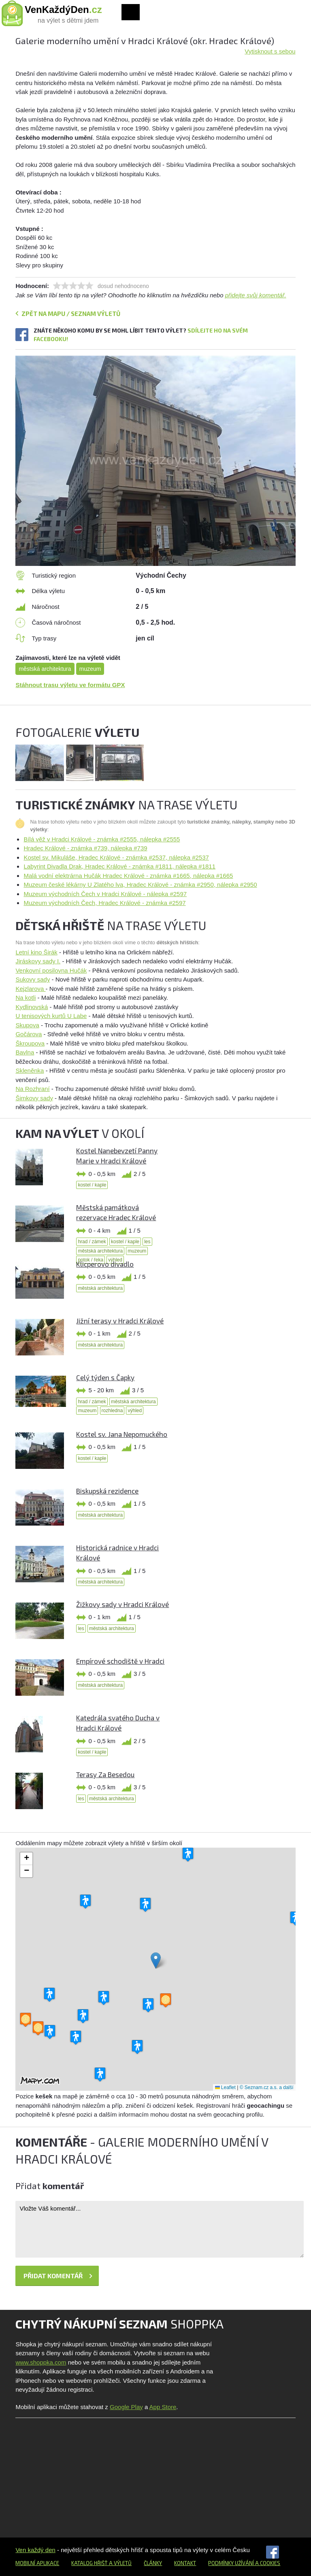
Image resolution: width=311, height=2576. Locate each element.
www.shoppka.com (40, 2362)
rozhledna (112, 1410)
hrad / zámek (92, 1241)
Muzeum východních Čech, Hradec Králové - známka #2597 (104, 902)
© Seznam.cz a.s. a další (267, 2087)
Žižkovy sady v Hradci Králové (122, 1604)
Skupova (27, 1025)
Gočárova (28, 1034)
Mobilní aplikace (37, 2563)
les (147, 1241)
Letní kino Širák (36, 952)
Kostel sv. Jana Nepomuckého (121, 1434)
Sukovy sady (32, 979)
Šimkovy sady (34, 1098)
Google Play (126, 2406)
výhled (135, 1410)
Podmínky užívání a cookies (244, 2563)
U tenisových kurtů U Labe (51, 1015)
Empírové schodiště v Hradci (120, 1661)
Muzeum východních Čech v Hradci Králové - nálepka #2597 (105, 893)
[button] (156, 1960)
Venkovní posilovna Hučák (51, 970)
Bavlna (24, 1052)
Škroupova (30, 1043)
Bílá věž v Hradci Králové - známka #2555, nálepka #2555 (101, 839)
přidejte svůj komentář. (255, 295)
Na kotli (25, 997)
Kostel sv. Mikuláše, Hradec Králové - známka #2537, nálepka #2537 (116, 857)
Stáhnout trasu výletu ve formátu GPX (70, 684)
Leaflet (225, 2087)
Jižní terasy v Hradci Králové (120, 1321)
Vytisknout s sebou (270, 51)
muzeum (90, 669)
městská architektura (45, 669)
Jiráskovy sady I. (37, 961)
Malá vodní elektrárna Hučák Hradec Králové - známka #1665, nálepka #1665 (128, 875)
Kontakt (185, 2563)
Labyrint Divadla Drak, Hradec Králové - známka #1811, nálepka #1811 (119, 866)
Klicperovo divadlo (105, 1264)
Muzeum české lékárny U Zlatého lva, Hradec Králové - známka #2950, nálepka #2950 (140, 884)
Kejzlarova (30, 988)
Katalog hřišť (89, 2563)
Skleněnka (29, 1070)
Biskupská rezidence (107, 1491)
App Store (163, 2406)
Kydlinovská (31, 1006)
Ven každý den (35, 2549)
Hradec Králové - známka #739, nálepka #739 (85, 848)
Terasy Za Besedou (105, 1774)
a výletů (120, 2563)
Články (153, 2563)
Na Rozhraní (32, 1088)
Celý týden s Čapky (105, 1377)
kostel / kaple (92, 1185)
